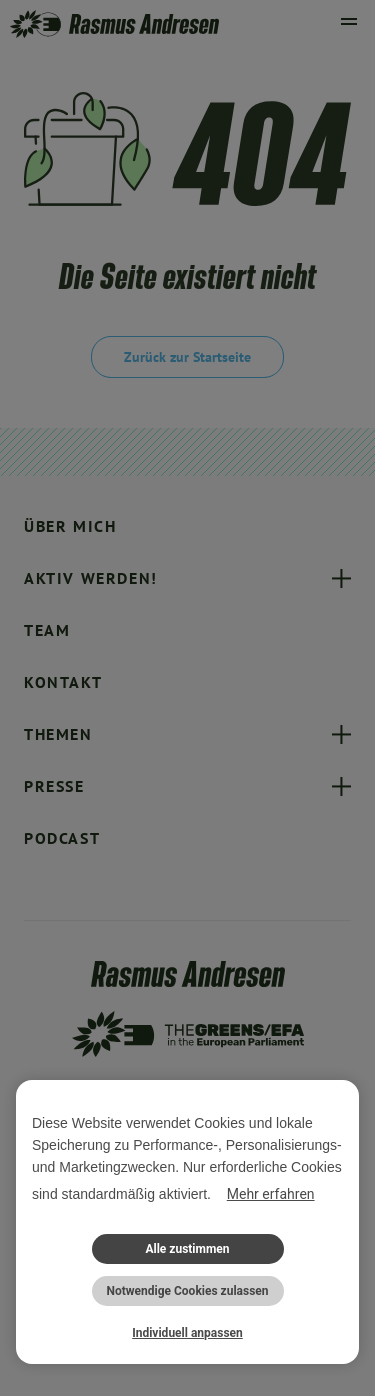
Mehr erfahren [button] (271, 1194)
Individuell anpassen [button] (187, 1333)
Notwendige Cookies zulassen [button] (187, 1291)
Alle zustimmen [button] (187, 1249)
